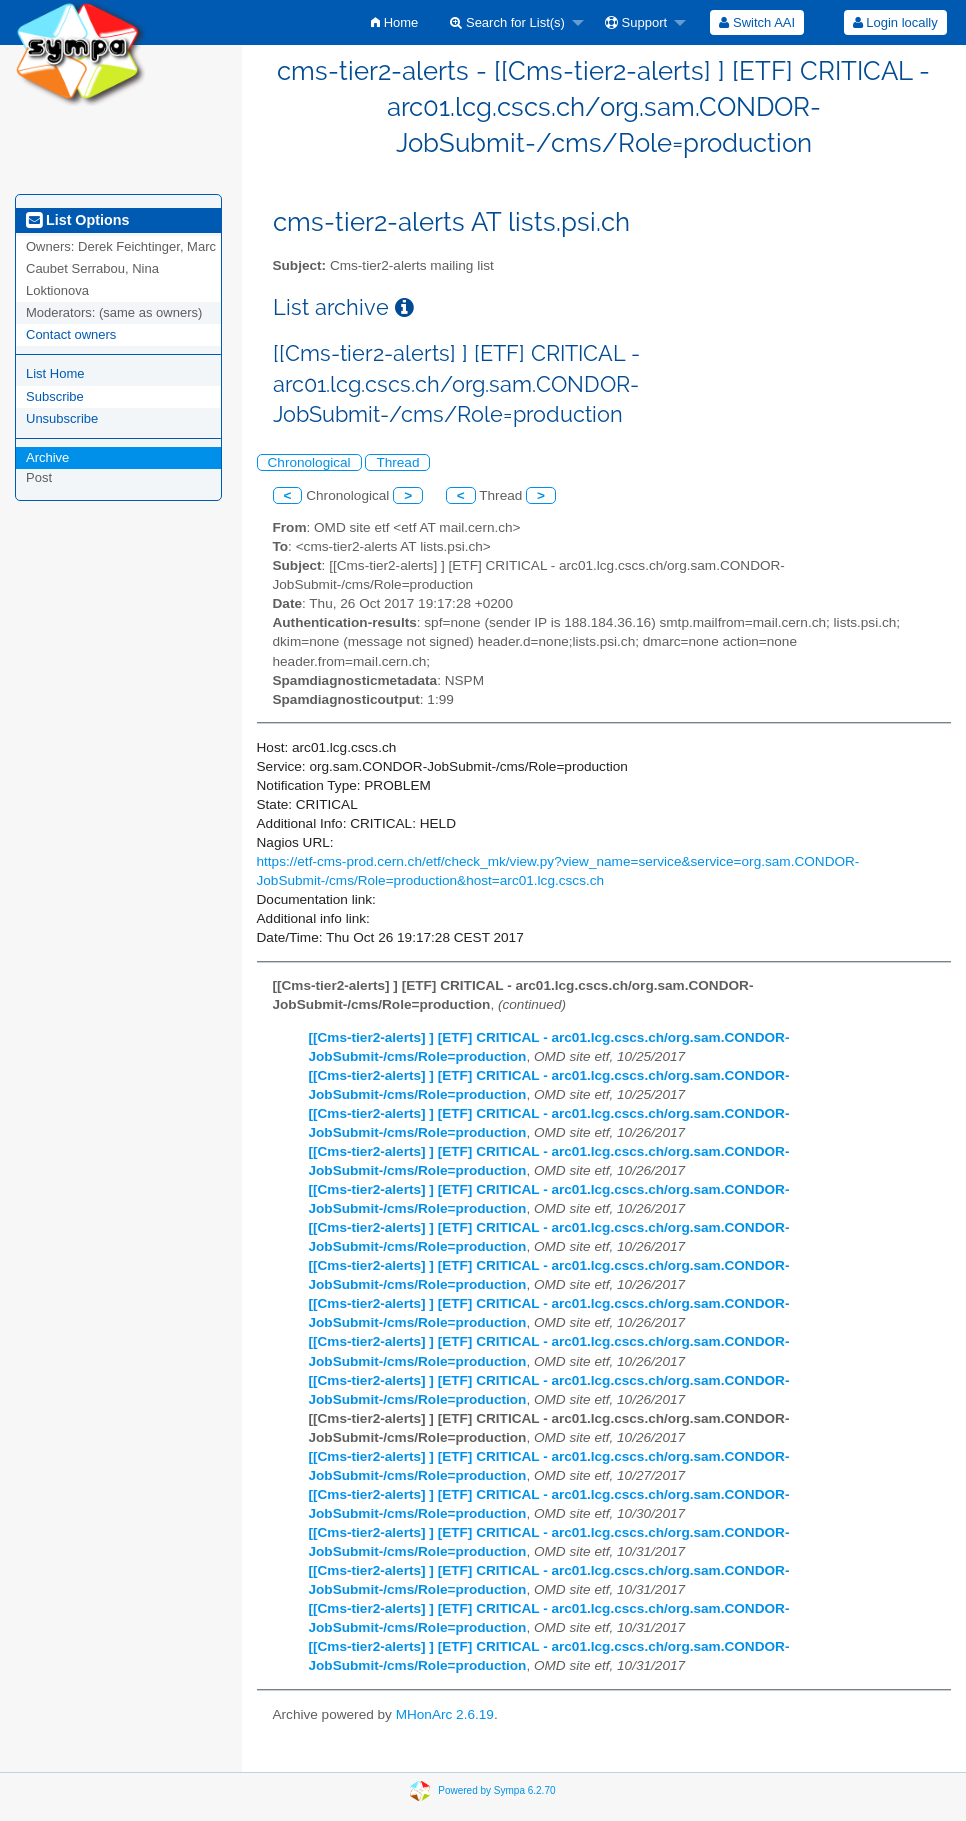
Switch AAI (757, 22)
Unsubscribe (62, 418)
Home (394, 22)
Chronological (309, 462)
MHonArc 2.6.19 (445, 1714)
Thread (397, 462)
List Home (55, 373)
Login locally (895, 22)
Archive (47, 457)
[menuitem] (394, 22)
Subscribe (55, 396)
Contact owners (71, 334)
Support (636, 22)
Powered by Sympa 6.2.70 (496, 1789)
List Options (77, 220)
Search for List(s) (507, 22)
